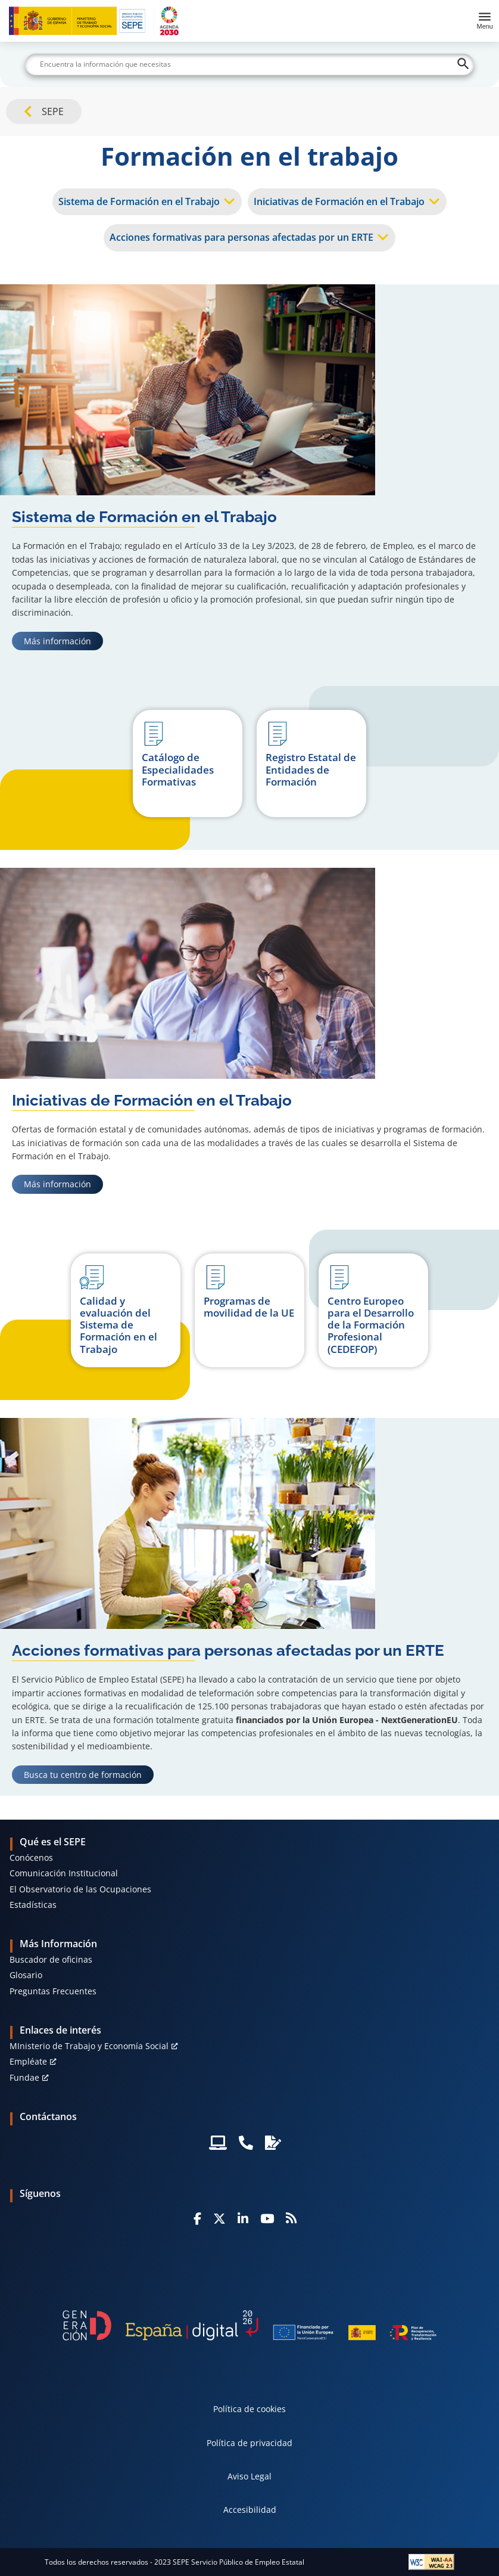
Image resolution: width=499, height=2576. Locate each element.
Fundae (24, 2077)
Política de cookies (249, 2408)
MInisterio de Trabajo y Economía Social (89, 2046)
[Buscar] (249, 64)
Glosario (26, 1975)
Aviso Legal (249, 2476)
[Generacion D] (249, 2325)
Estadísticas (33, 1904)
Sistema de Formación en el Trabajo (139, 201)
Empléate (28, 2061)
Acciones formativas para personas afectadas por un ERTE (241, 237)
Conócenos (31, 1857)
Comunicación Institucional (64, 1873)
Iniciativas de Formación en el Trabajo (339, 201)
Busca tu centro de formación (88, 1774)
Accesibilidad (249, 2509)
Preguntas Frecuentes (53, 1991)
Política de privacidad (249, 2442)
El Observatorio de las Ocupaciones (80, 1889)
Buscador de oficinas (51, 1959)
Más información (63, 641)
